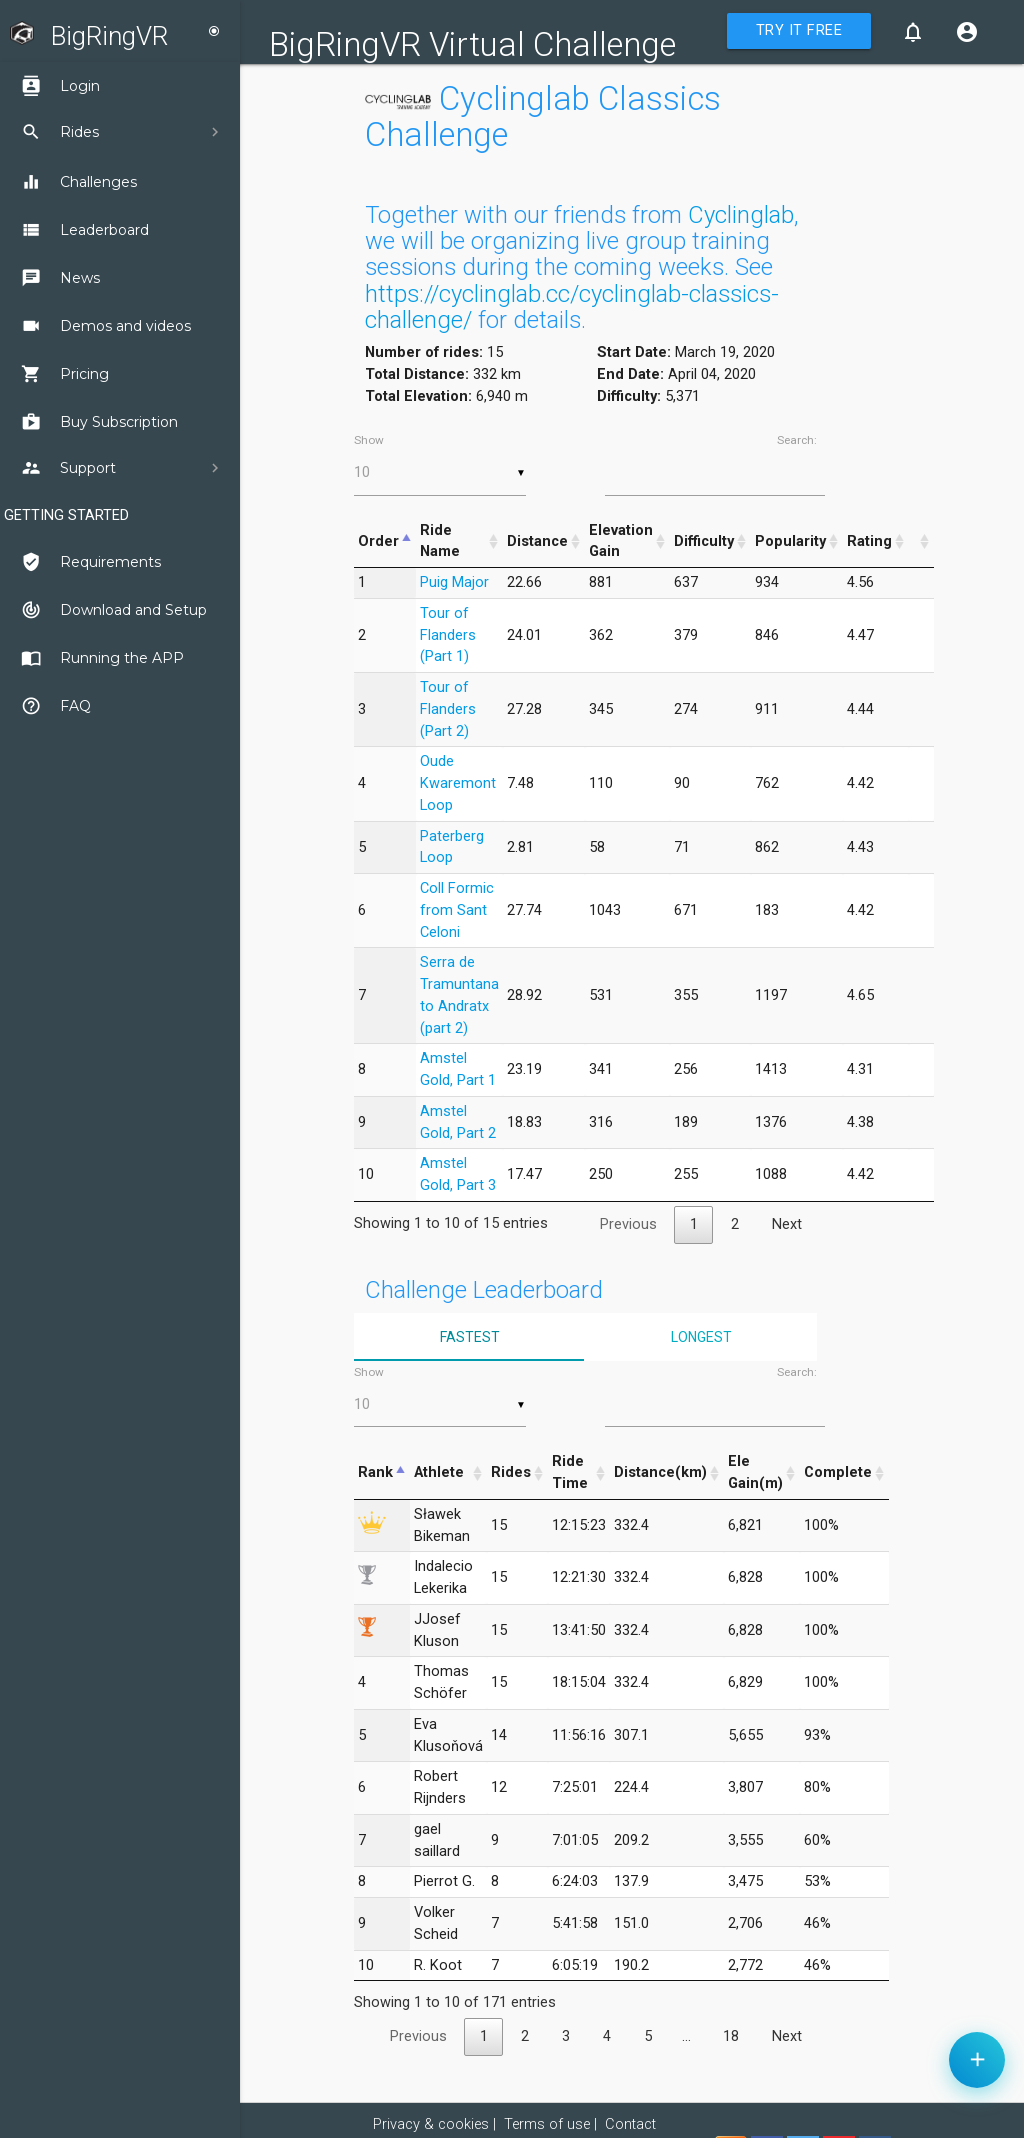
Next (787, 1224)
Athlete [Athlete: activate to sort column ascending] (439, 1472)
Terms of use (547, 2124)
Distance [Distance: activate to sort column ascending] (537, 541)
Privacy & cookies (431, 2124)
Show (440, 464)
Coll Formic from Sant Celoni (457, 910)
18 (731, 2036)
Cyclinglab (741, 215)
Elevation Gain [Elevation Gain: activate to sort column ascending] (621, 541)
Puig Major (454, 582)
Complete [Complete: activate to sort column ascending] (838, 1472)
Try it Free (799, 30)
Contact (630, 2124)
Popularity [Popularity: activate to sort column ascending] (790, 541)
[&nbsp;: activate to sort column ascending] (921, 542)
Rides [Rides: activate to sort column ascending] (511, 1472)
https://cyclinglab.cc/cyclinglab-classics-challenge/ (572, 307)
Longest (701, 1337)
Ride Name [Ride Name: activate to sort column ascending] (440, 541)
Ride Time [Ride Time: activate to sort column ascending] (570, 1472)
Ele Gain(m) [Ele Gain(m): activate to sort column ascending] (755, 1472)
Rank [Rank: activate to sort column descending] (375, 1472)
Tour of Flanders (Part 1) (448, 635)
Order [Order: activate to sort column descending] (378, 541)
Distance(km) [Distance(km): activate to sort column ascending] (660, 1472)
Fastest (470, 1337)
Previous (628, 1224)
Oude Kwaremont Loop (458, 783)
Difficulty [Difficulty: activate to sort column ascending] (704, 541)
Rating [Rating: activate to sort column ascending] (869, 541)
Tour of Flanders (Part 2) (448, 709)
